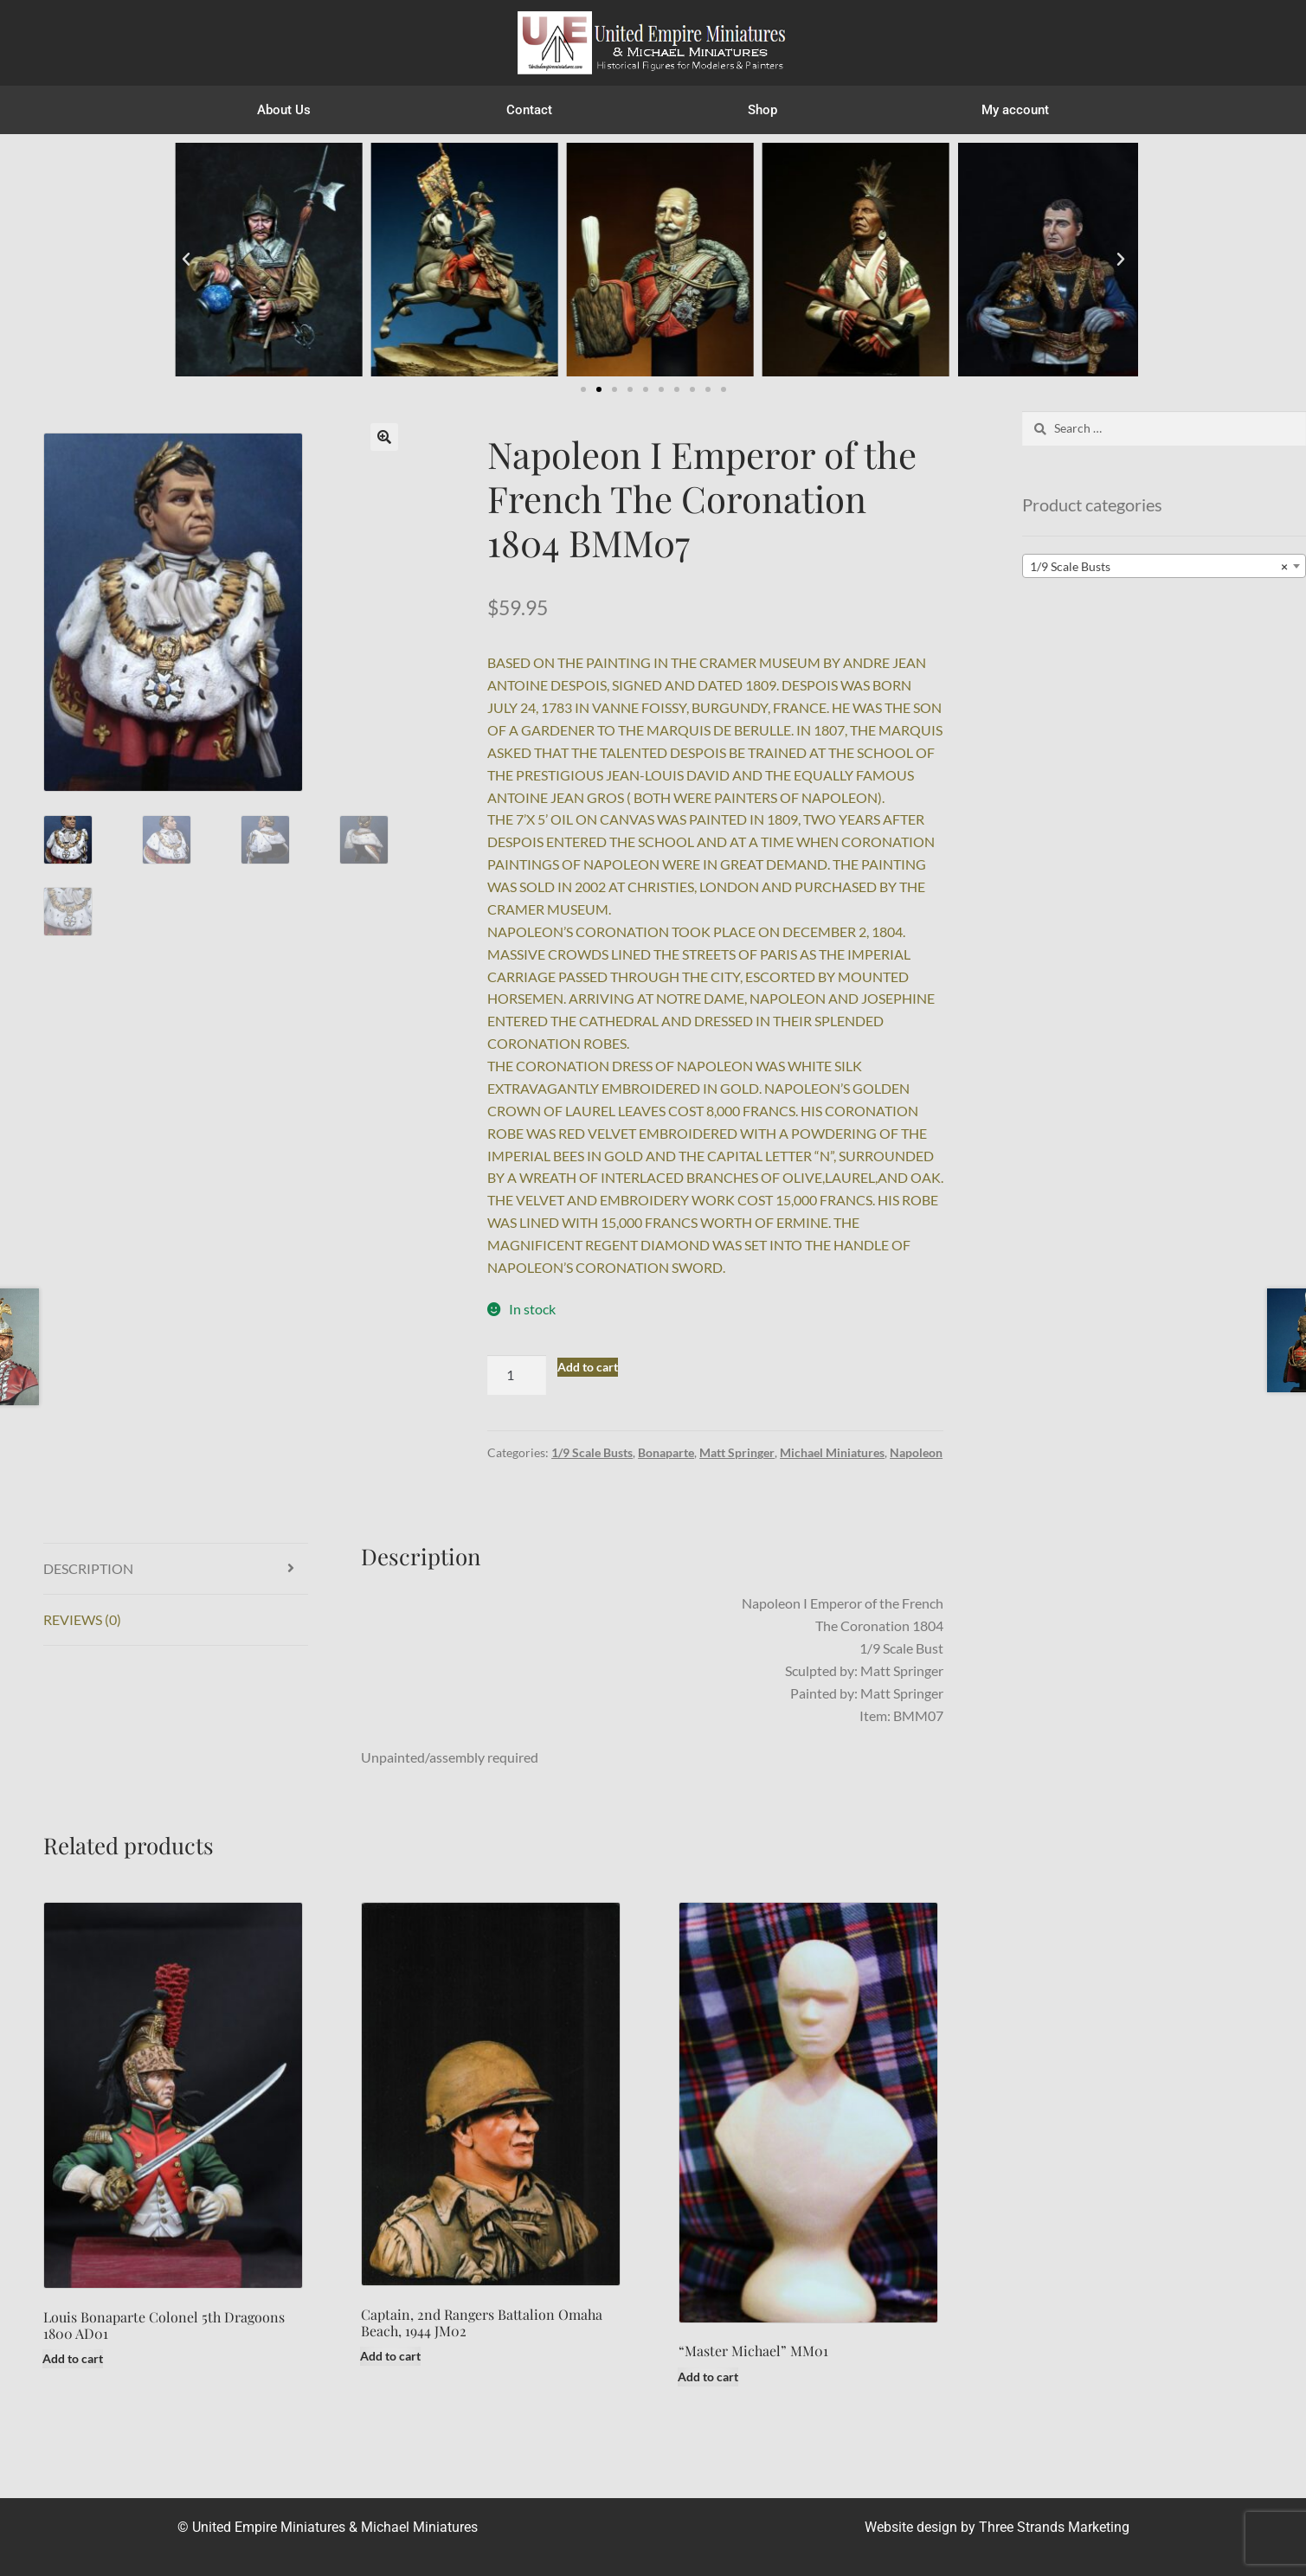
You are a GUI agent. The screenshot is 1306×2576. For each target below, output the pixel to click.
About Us (284, 110)
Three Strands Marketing (1054, 2527)
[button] (186, 259)
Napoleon (916, 1452)
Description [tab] (88, 1568)
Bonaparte (666, 1452)
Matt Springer (737, 1452)
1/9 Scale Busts (592, 1452)
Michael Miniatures (832, 1452)
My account (1015, 110)
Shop (767, 110)
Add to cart (587, 1366)
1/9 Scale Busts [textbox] (1159, 567)
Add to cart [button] (72, 2358)
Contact (529, 110)
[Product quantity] (516, 1375)
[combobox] (1164, 566)
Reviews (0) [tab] (82, 1619)
